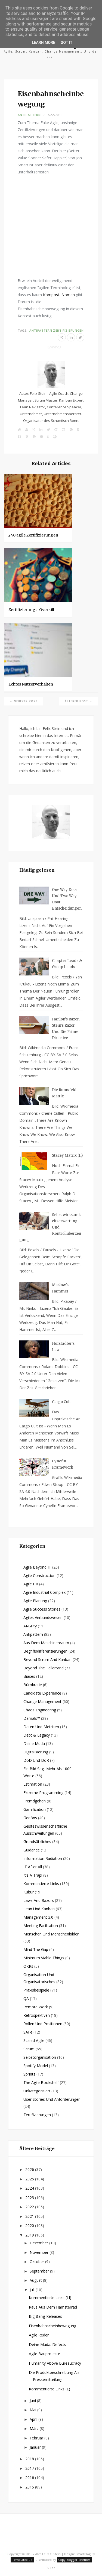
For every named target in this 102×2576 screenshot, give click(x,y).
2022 (30, 2206)
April (34, 2419)
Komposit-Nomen (59, 294)
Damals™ (31, 1718)
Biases (29, 1676)
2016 (30, 2477)
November (40, 2252)
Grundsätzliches (37, 1841)
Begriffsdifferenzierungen (45, 1651)
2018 (30, 2458)
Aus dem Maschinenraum (46, 1642)
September (40, 2271)
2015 (30, 2487)
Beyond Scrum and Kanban (47, 1659)
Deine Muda (34, 1743)
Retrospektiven (36, 2015)
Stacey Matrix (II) (67, 1155)
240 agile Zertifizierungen (33, 535)
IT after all (32, 1866)
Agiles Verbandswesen (43, 1617)
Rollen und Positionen (42, 2023)
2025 (30, 2178)
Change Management (42, 1701)
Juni (33, 2400)
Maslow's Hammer (60, 1288)
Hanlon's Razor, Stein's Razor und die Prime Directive (65, 1028)
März (35, 2428)
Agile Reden (39, 2335)
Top (51, 2568)
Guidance (31, 1850)
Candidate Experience (42, 1693)
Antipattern (29, 115)
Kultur (28, 1892)
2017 (30, 2468)
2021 (30, 2216)
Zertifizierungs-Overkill (31, 609)
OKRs (28, 1966)
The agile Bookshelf (41, 2082)
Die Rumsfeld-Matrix (65, 1093)
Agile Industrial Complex (44, 1592)
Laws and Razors (38, 1900)
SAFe (27, 2032)
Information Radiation (42, 1858)
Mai (33, 2409)
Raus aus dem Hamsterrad (53, 2307)
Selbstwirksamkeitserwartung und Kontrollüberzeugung (50, 1227)
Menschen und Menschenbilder (51, 1934)
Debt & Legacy (36, 1735)
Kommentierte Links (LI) (50, 2297)
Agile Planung (35, 1600)
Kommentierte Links (41, 1883)
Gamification (34, 1809)
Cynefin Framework (62, 1464)
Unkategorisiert (36, 2090)
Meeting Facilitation (40, 1925)
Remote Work (35, 2006)
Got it (66, 42)
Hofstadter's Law (63, 1346)
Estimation (32, 1784)
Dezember (39, 2242)
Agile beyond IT (37, 1567)
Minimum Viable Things (43, 1957)
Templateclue (22, 2560)
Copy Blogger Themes (74, 2560)
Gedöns (30, 1817)
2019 (30, 2235)
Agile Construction (39, 1575)
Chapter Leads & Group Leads (67, 963)
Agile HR (30, 1583)
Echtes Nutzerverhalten (30, 684)
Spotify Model (35, 2065)
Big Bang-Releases (45, 2316)
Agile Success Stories (41, 1609)
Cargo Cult (61, 1401)
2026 (30, 2169)
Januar (36, 2447)
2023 (30, 2197)
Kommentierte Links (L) (49, 2388)
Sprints (29, 2074)
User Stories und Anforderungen (52, 2099)
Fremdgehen (34, 1800)
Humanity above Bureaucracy (55, 2363)
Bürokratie (32, 1684)
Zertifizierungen (68, 330)
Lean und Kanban (39, 1908)
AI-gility (30, 1625)
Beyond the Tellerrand (43, 1667)
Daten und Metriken (41, 1726)
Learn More (43, 42)
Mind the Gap (35, 1949)
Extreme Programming (43, 1792)
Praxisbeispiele (36, 1990)
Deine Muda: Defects (47, 2344)
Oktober (37, 2261)
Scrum (29, 2048)
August (36, 2280)
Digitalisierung (35, 1751)
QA (26, 1998)
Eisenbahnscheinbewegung (52, 2325)
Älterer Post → (78, 701)
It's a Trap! (32, 1875)
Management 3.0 (38, 1917)
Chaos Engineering (39, 1709)
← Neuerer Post (24, 701)
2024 (30, 2188)
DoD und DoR (36, 1760)
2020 (30, 2225)
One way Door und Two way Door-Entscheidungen (67, 899)
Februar (37, 2438)
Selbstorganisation (39, 2057)
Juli (33, 2289)
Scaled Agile (33, 2040)
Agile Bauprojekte (44, 2353)
